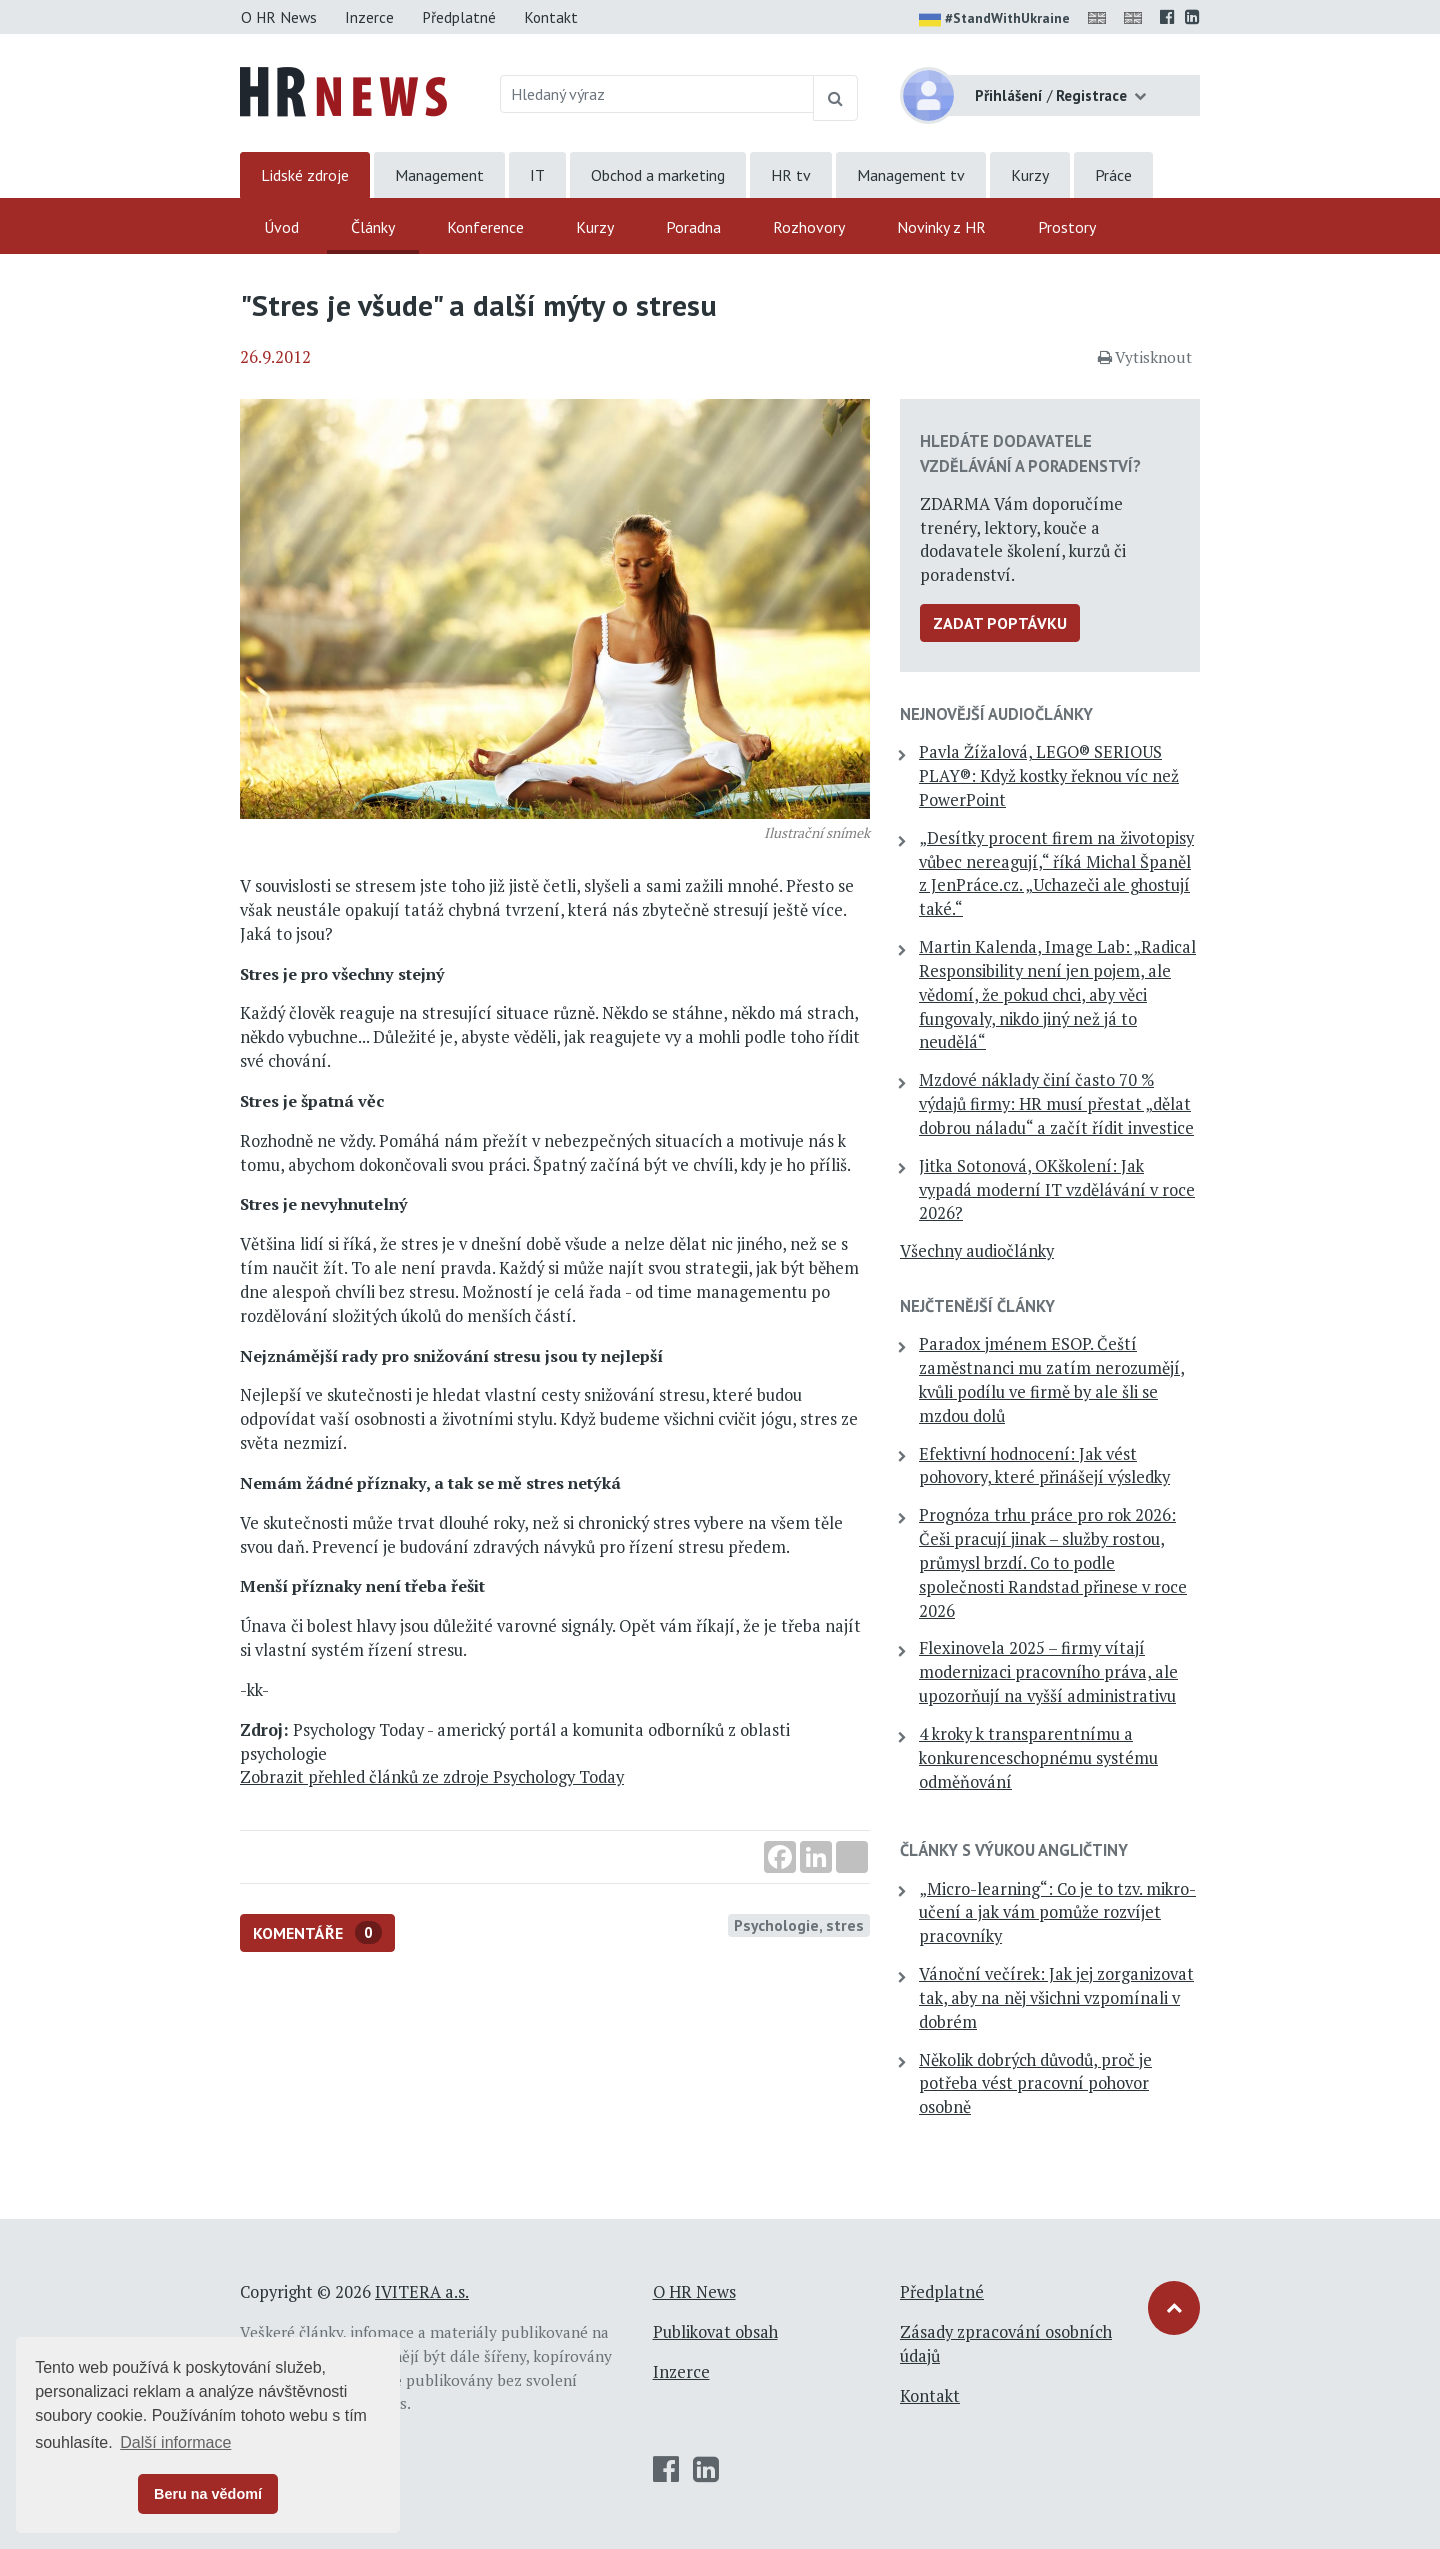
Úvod (281, 227)
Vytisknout (1145, 357)
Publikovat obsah (715, 2332)
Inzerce (369, 17)
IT (537, 175)
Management (439, 175)
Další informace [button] (175, 2442)
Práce (1113, 175)
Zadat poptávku (1000, 623)
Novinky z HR (941, 227)
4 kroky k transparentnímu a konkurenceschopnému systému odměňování (1038, 1758)
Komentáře (317, 1932)
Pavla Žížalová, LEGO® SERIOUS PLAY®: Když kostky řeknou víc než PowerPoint (1049, 776)
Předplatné (459, 17)
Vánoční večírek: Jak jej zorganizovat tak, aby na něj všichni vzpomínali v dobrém (1056, 1998)
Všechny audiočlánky (977, 1251)
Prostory (1067, 227)
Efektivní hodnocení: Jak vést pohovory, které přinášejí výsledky (1044, 1466)
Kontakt (551, 17)
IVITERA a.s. (422, 2292)
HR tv (791, 175)
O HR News (279, 17)
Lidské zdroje (305, 175)
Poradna (693, 227)
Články (373, 227)
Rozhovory (809, 227)
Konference (485, 227)
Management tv (911, 175)
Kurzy (1030, 175)
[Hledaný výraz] (657, 94)
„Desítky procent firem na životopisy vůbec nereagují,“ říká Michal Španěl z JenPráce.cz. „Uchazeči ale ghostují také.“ (1056, 873)
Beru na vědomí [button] (208, 2494)
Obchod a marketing (658, 175)
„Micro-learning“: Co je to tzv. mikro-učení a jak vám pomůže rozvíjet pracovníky (1057, 1913)
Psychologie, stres (799, 1925)
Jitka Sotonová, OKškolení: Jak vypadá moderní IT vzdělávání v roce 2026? (1057, 1190)
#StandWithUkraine (994, 20)
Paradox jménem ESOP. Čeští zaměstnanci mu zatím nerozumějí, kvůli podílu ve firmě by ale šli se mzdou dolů (1052, 1379)
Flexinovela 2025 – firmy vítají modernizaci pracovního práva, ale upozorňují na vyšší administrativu (1048, 1672)
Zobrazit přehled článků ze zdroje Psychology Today (432, 1777)
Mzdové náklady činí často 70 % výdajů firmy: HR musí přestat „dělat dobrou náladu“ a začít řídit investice (1056, 1104)
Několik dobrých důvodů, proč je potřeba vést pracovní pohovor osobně (1035, 2084)
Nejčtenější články (977, 1306)
